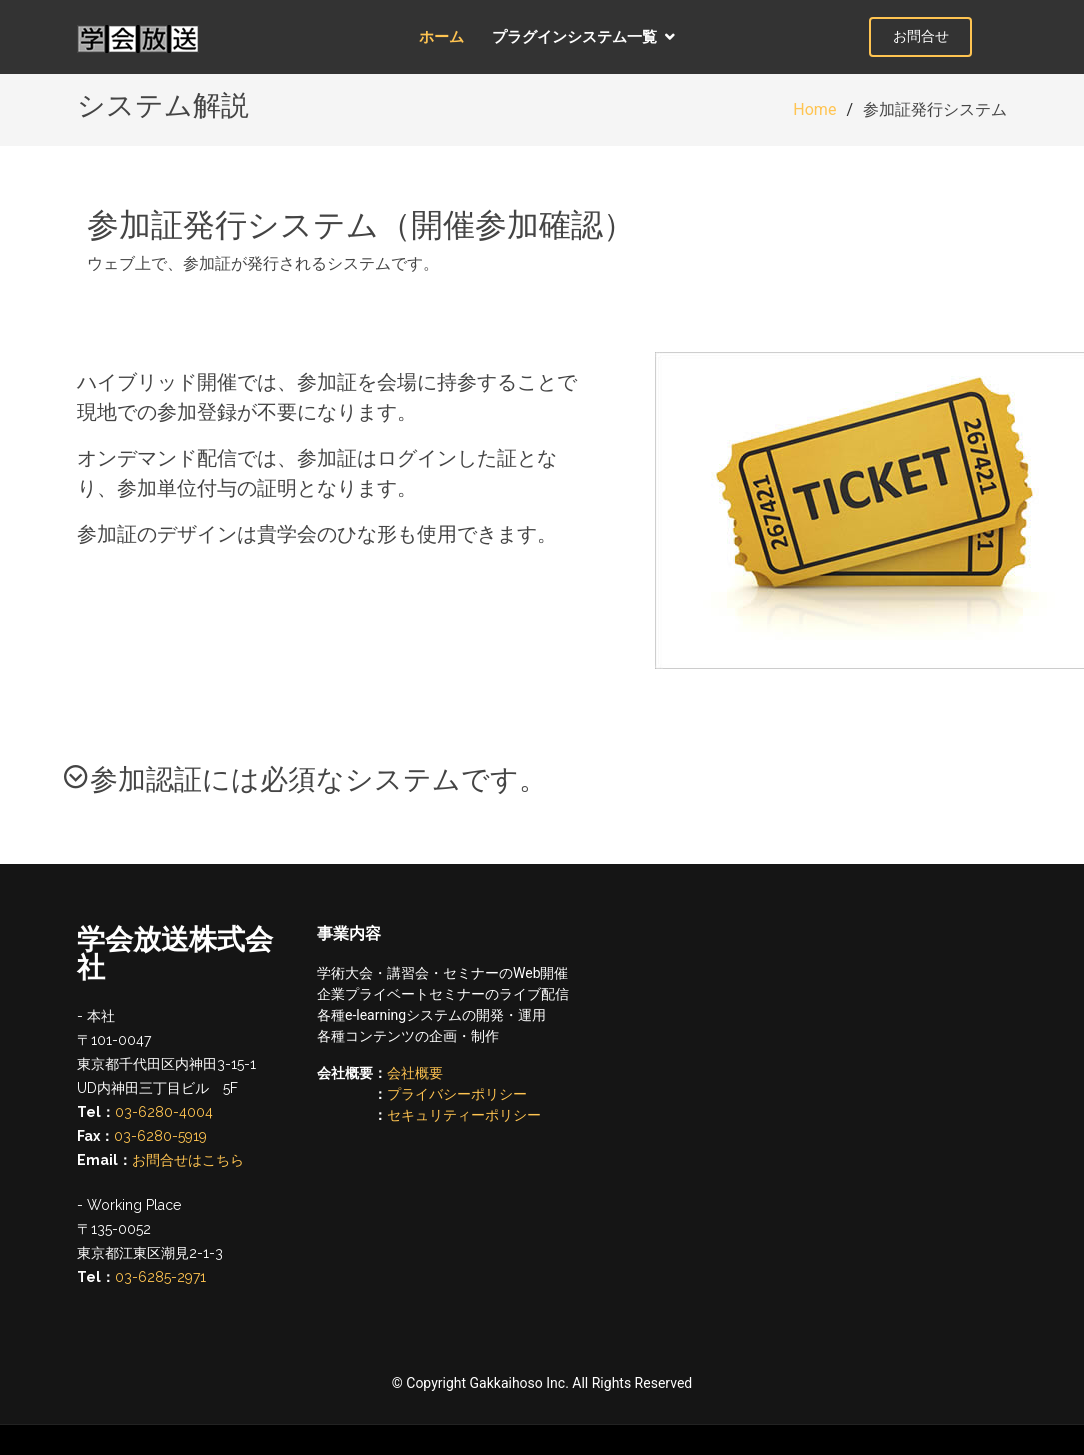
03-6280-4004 (164, 1112)
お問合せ (952, 36)
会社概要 (415, 1073)
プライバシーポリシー (457, 1094)
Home (814, 109)
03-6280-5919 (160, 1136)
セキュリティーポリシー (464, 1115)
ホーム (455, 36)
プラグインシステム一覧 (588, 36)
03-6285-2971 (160, 1277)
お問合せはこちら (188, 1160)
